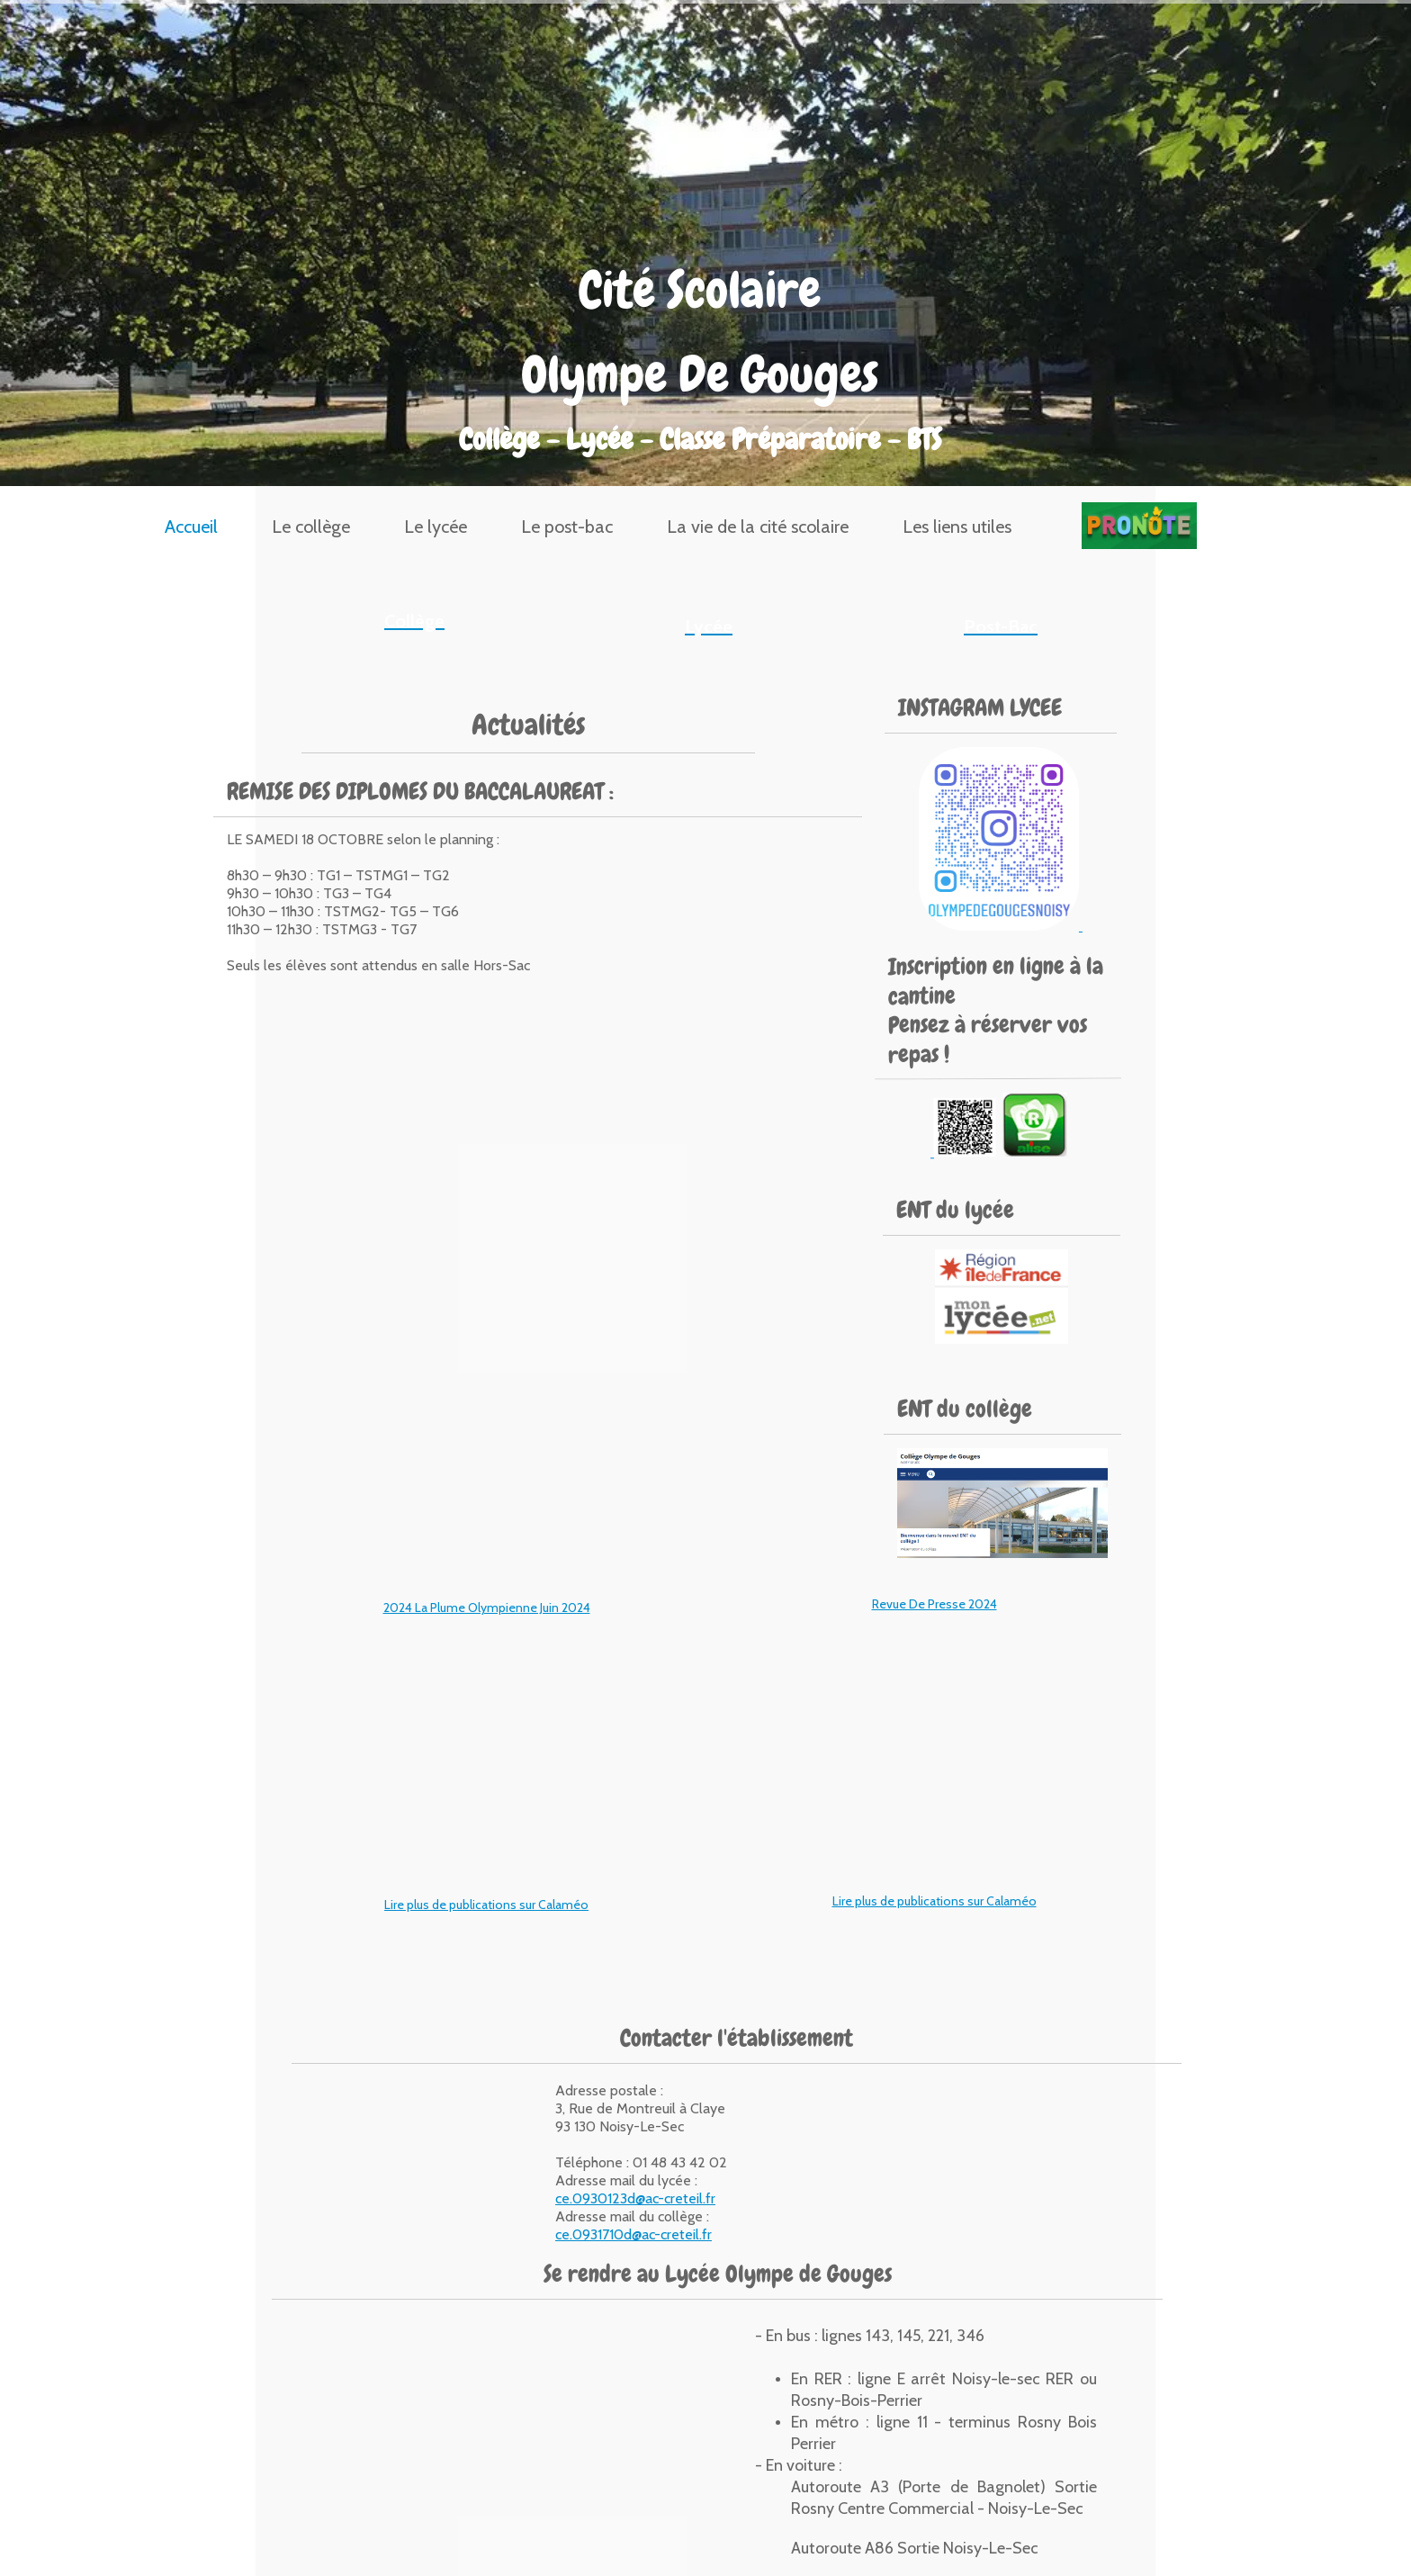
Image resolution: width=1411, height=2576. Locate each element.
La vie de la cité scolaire (758, 526)
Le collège (311, 526)
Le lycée (435, 526)
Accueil (191, 526)
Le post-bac (567, 526)
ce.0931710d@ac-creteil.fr (633, 2234)
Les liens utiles (957, 526)
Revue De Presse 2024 (934, 1604)
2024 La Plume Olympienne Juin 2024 (486, 1607)
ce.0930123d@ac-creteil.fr (635, 2198)
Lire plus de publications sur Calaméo (486, 1904)
